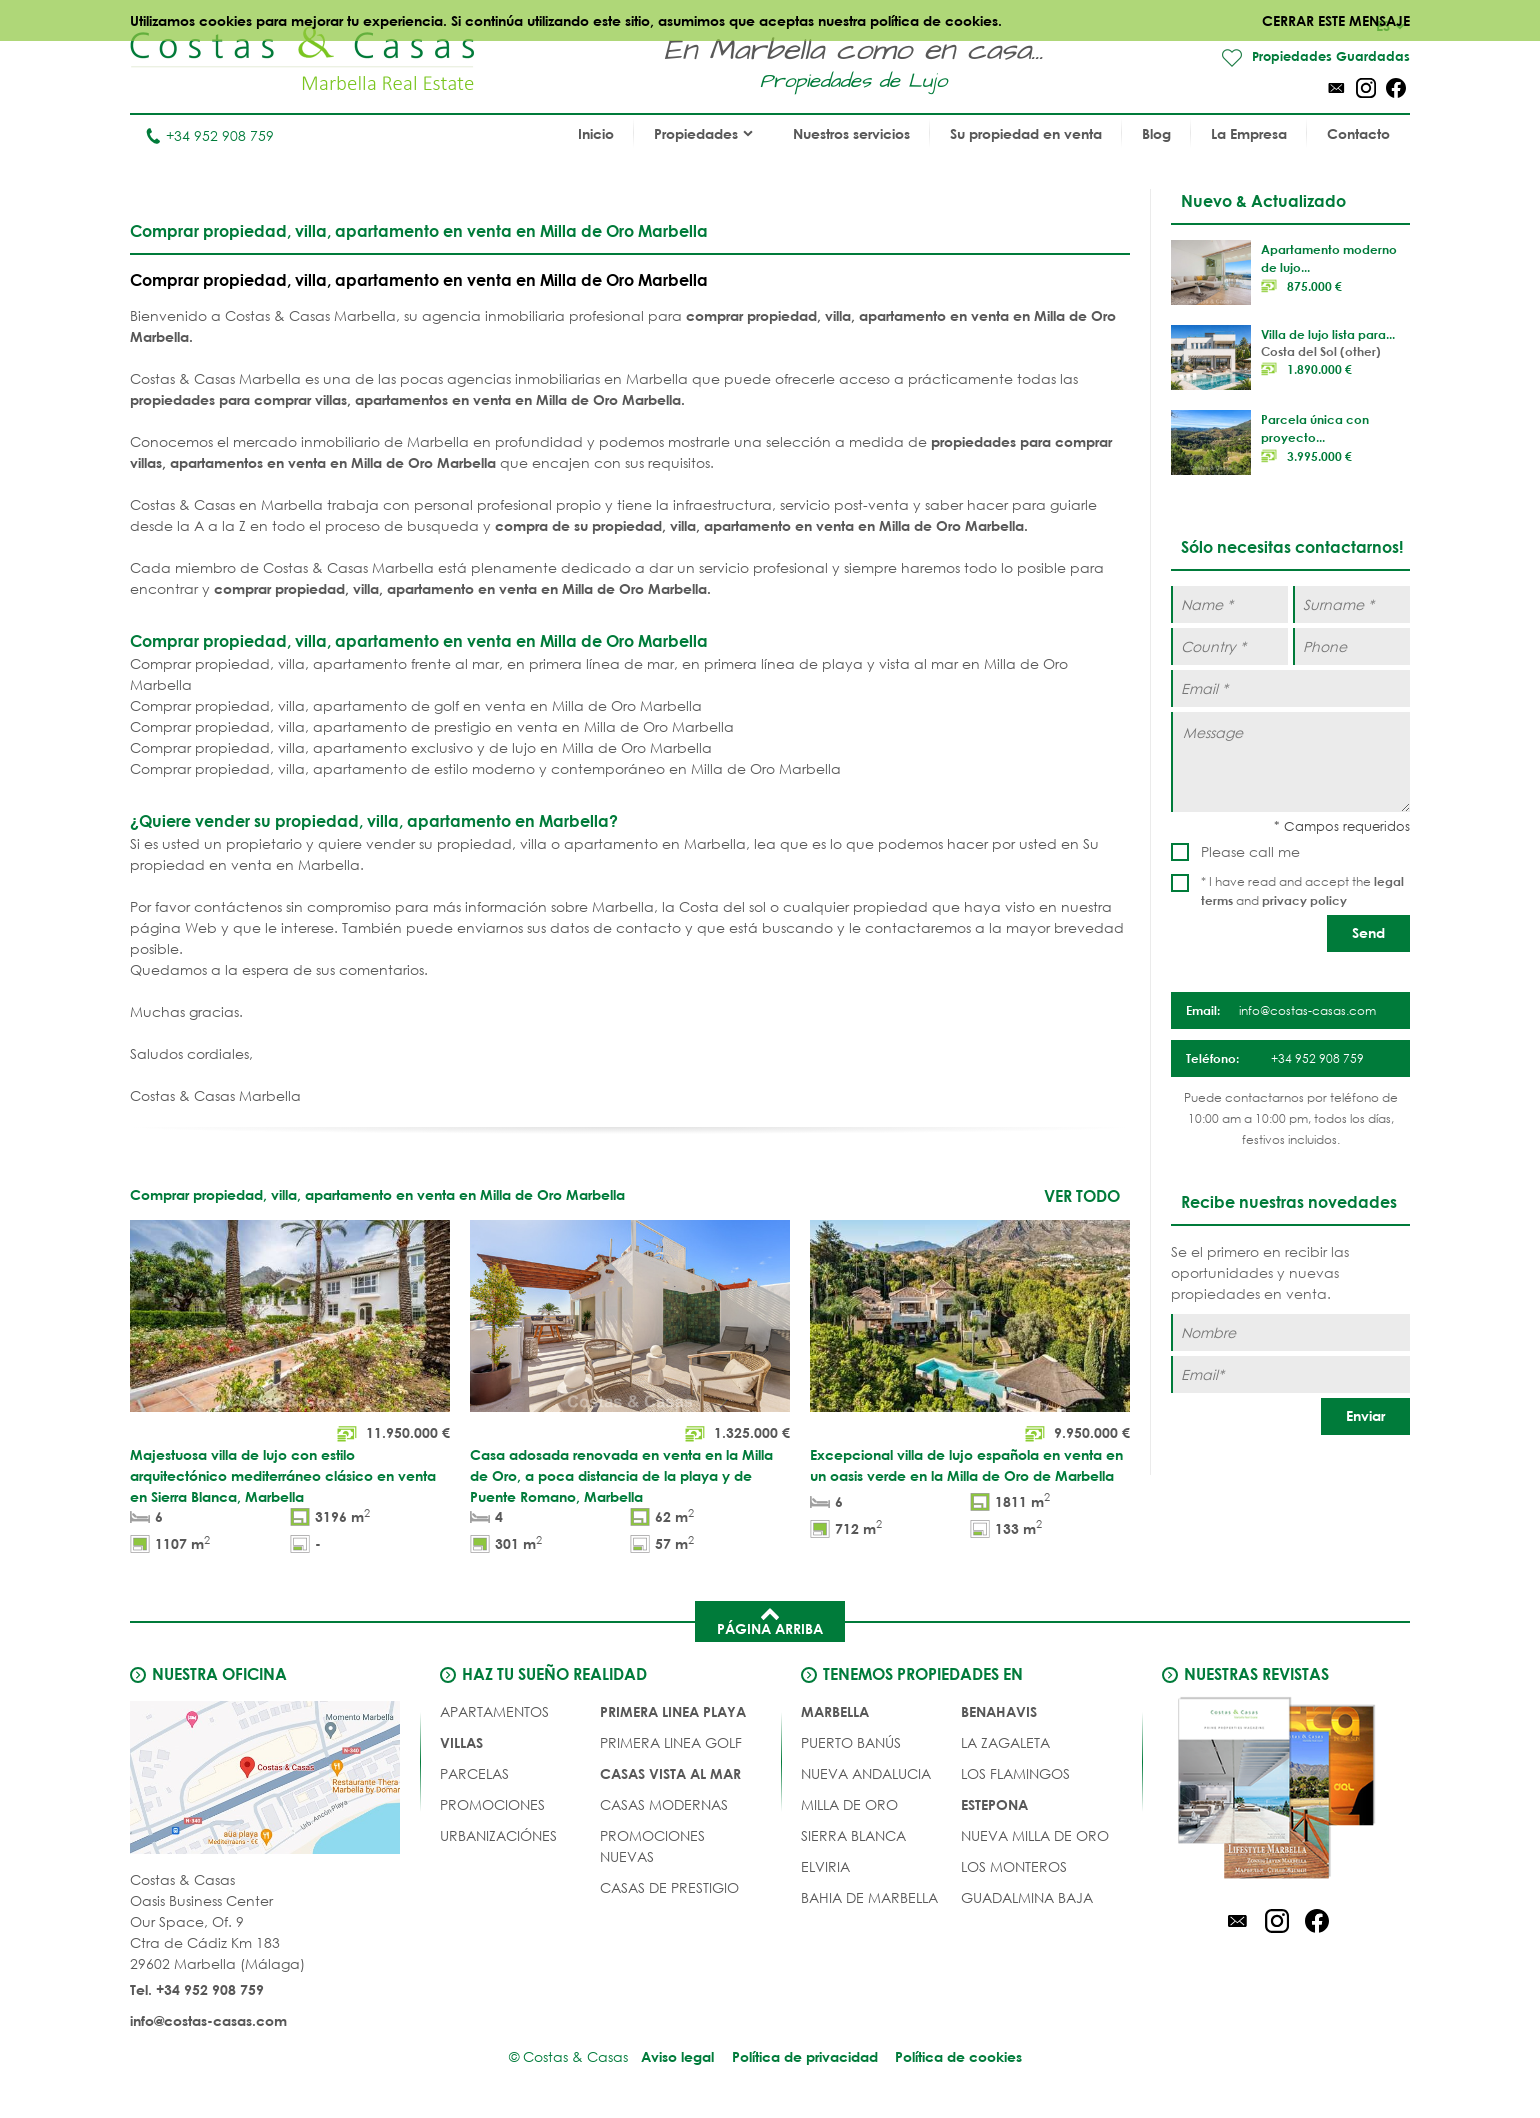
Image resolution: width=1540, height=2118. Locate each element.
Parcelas (474, 1774)
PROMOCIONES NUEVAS (652, 1847)
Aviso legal (675, 2057)
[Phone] (1351, 647)
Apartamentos (494, 1712)
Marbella (835, 1712)
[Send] (1368, 934)
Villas (461, 1743)
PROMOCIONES (492, 1805)
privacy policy (1304, 901)
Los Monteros (1014, 1867)
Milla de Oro (849, 1805)
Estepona (994, 1805)
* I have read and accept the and (1302, 892)
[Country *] (1229, 647)
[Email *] (1290, 689)
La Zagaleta (1005, 1743)
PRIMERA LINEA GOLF (671, 1743)
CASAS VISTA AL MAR (670, 1774)
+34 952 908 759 (209, 136)
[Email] (1290, 1374)
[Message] (1290, 763)
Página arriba (770, 1621)
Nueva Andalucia (866, 1774)
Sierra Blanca (853, 1836)
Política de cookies (961, 2057)
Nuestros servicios (851, 134)
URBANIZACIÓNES (498, 1836)
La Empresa (1249, 134)
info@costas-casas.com (208, 2021)
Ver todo (1082, 1196)
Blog (1156, 134)
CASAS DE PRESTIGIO (669, 1888)
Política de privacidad (805, 2057)
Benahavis (999, 1712)
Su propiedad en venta (1026, 134)
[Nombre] (1290, 1332)
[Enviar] (1365, 1416)
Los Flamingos (1015, 1774)
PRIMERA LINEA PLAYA (673, 1712)
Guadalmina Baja (1027, 1898)
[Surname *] (1351, 605)
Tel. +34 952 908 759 (197, 1990)
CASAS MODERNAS (664, 1805)
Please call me (1250, 852)
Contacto (1358, 134)
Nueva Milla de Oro (1035, 1836)
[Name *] (1229, 605)
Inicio (596, 134)
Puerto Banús (851, 1743)
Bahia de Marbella (869, 1898)
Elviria (825, 1867)
